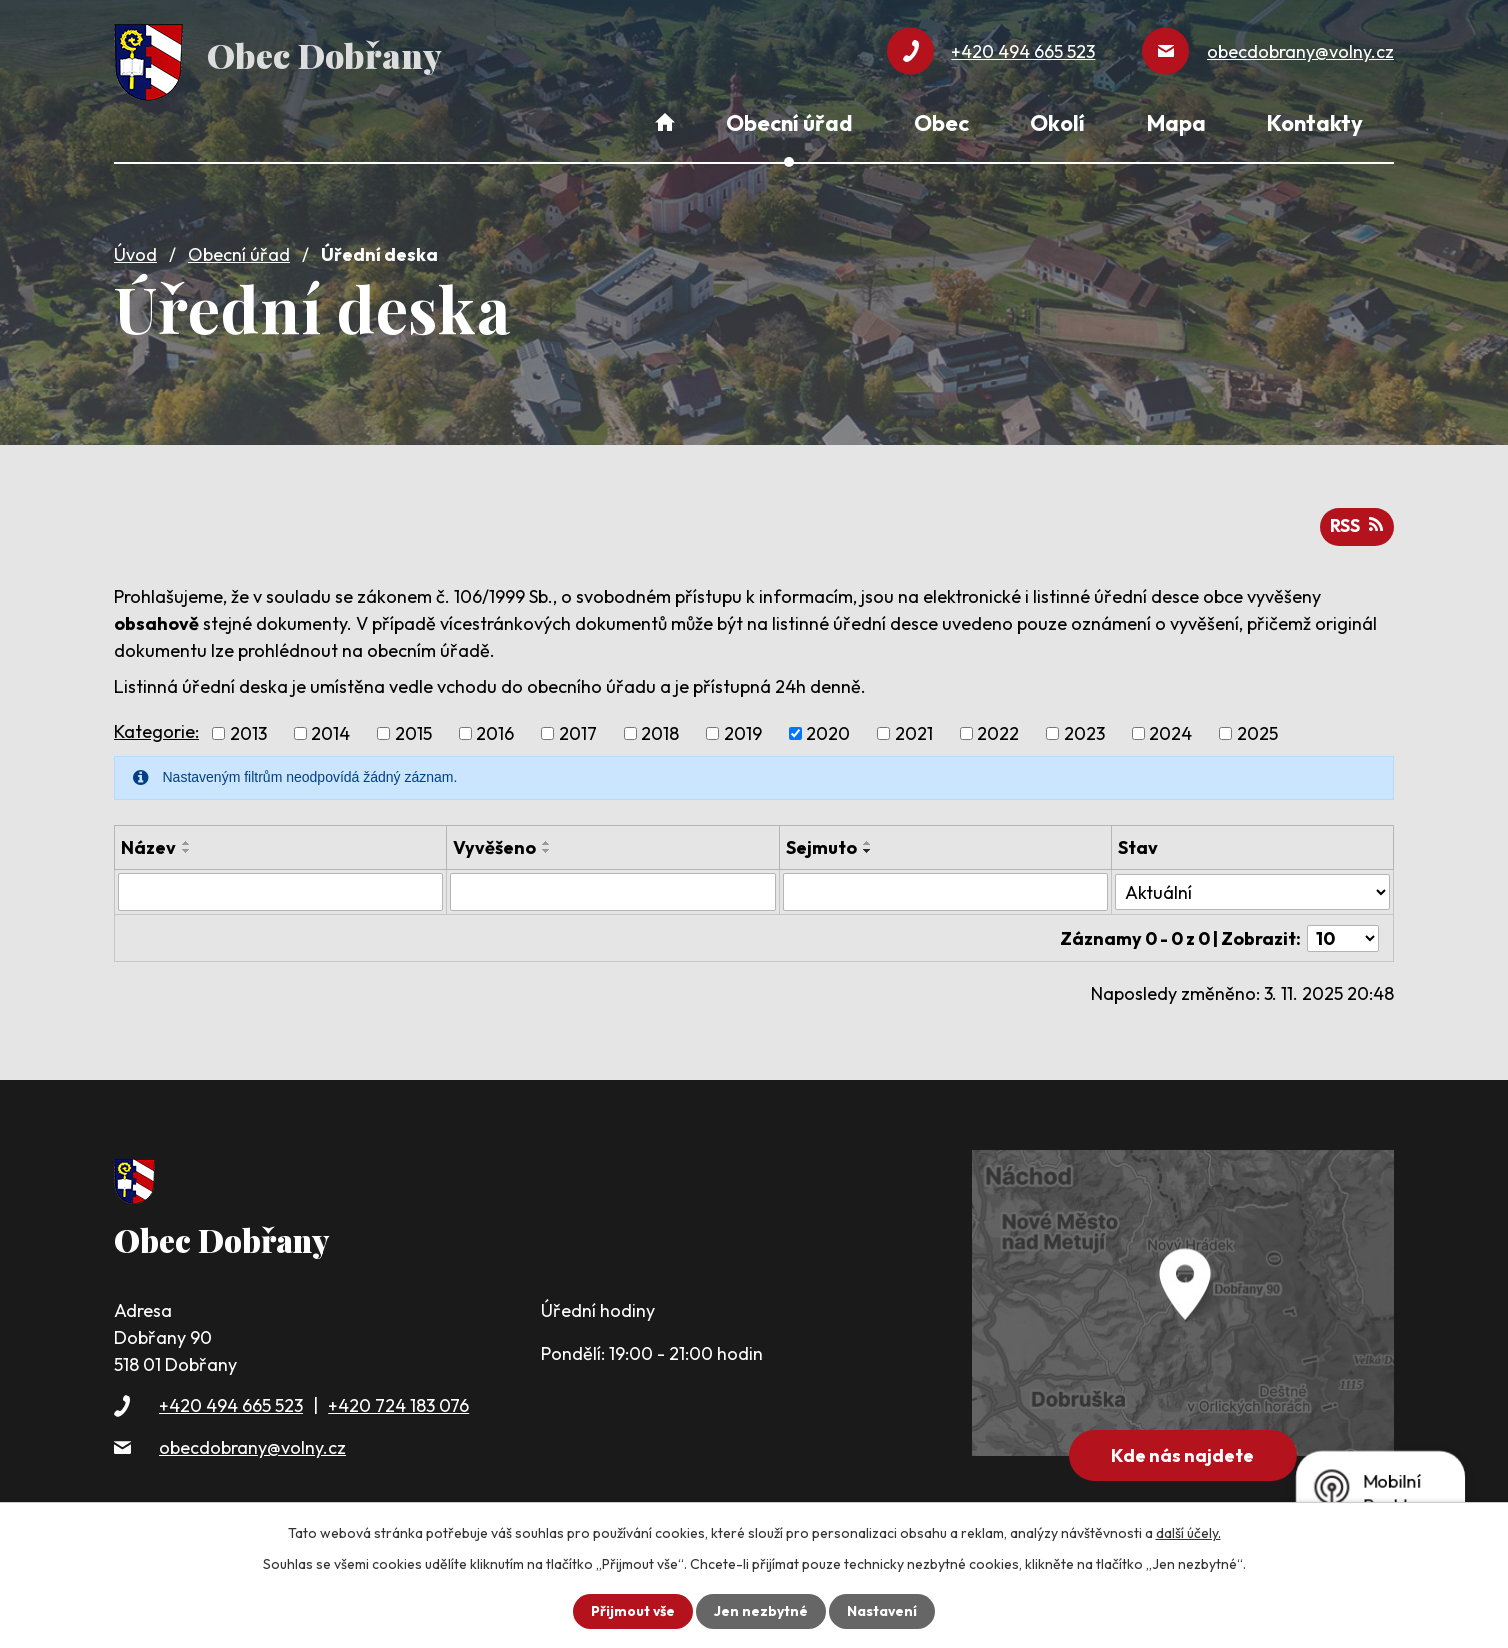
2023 (1084, 731)
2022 (998, 731)
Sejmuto (821, 845)
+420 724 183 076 (398, 1402)
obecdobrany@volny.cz (252, 1443)
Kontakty (1315, 123)
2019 (743, 731)
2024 (1170, 731)
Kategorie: (156, 728)
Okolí (1057, 123)
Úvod (135, 252)
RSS (1356, 524)
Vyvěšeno (494, 845)
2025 (1257, 731)
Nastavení (882, 1611)
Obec (941, 123)
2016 (495, 731)
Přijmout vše (632, 1611)
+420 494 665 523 (231, 1402)
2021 (914, 731)
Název (148, 845)
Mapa (1176, 123)
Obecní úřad (239, 252)
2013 (248, 731)
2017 (578, 731)
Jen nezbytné (761, 1611)
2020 (828, 731)
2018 (660, 731)
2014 (330, 731)
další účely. (1188, 1533)
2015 (413, 731)
